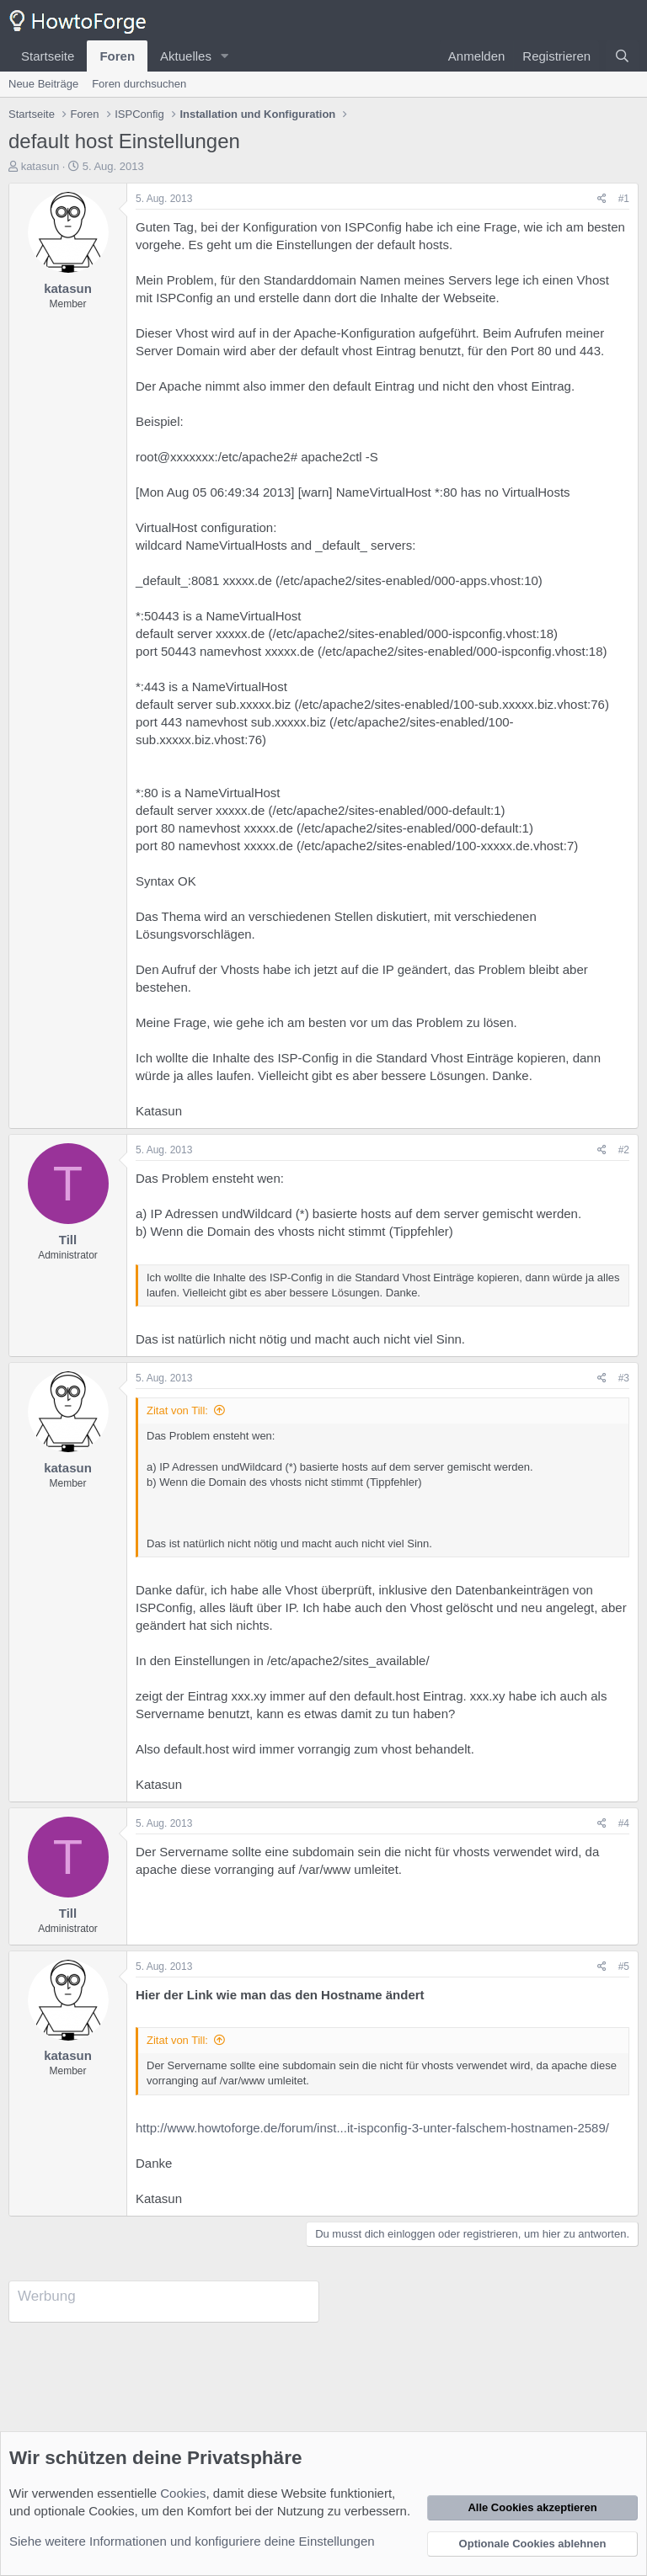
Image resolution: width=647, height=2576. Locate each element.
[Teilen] (601, 199)
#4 (623, 1823)
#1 (623, 199)
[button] (225, 56)
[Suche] (622, 56)
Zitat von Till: (177, 1410)
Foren (117, 56)
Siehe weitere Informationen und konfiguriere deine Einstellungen (192, 2541)
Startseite (47, 56)
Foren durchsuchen (139, 83)
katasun (40, 166)
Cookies (183, 2493)
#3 (623, 1378)
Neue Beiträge (43, 83)
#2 (623, 1150)
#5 (623, 1966)
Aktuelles (185, 56)
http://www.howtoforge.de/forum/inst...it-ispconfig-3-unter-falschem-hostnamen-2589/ (372, 2128)
